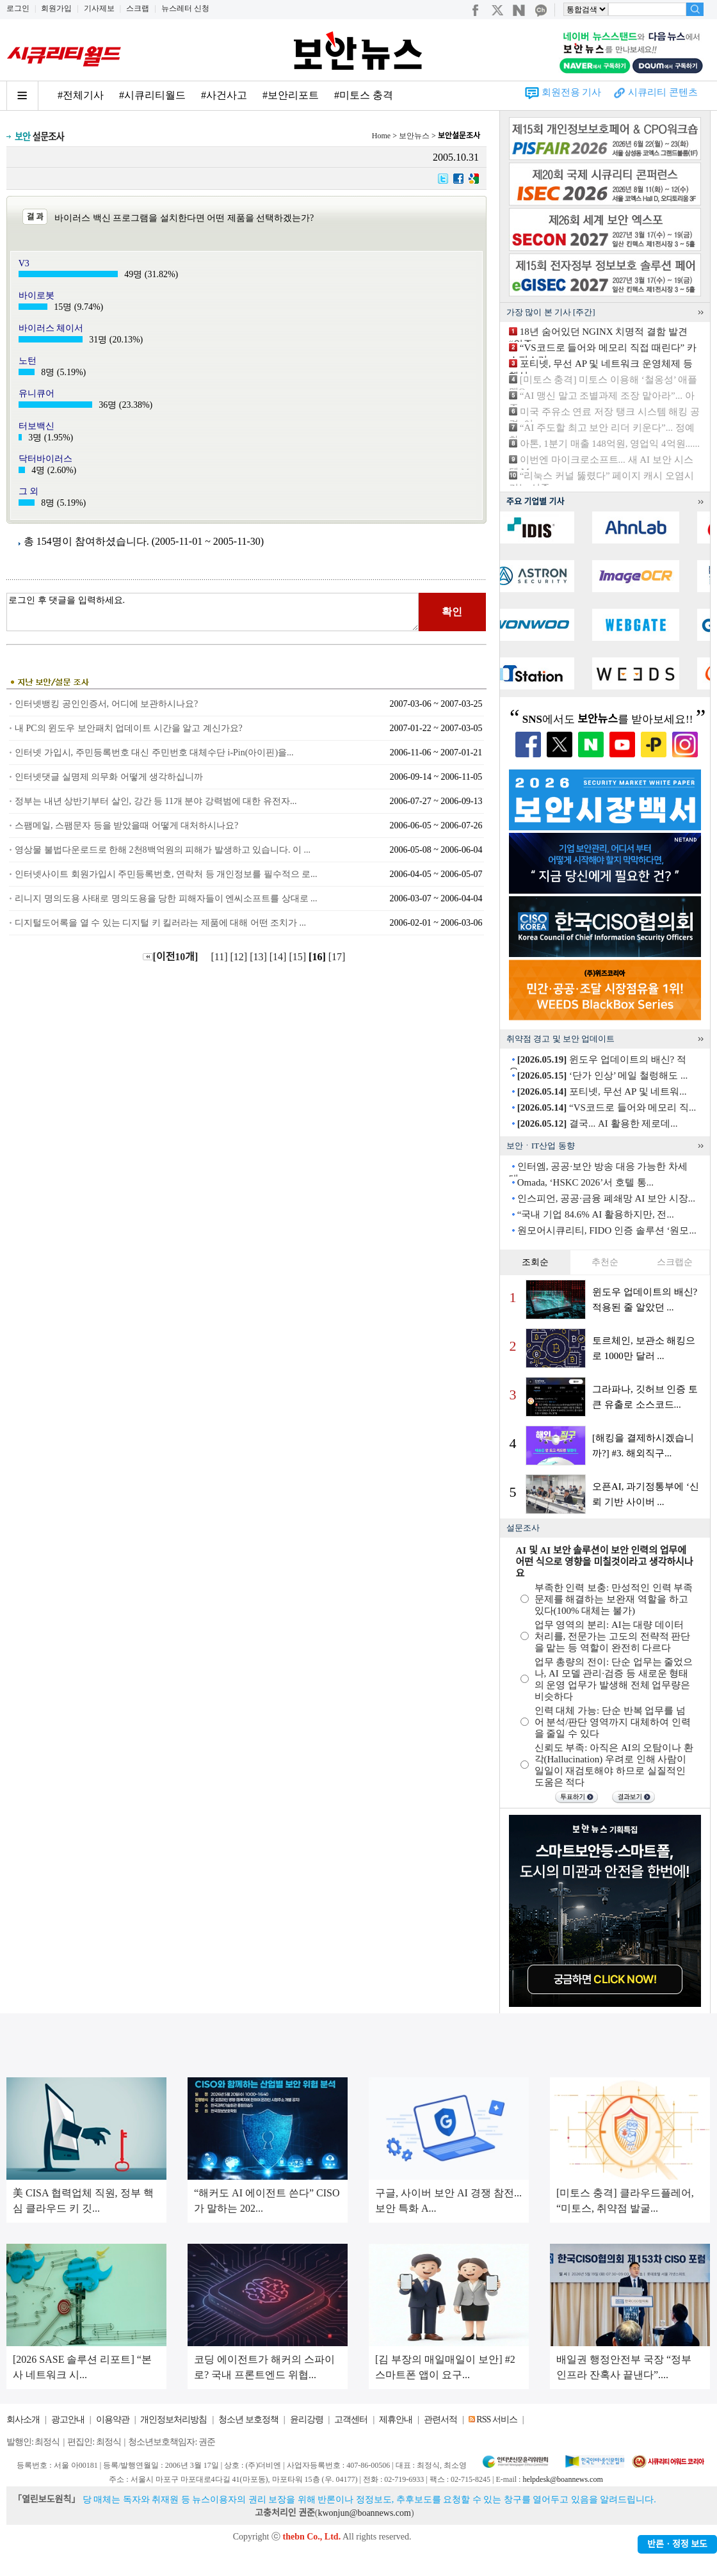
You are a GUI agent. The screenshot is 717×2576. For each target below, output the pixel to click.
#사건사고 (224, 95)
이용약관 (112, 2419)
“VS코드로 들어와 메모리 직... (607, 1107)
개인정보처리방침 (173, 2419)
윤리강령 (306, 2419)
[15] (299, 956)
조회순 (535, 1262)
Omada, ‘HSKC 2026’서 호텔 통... (585, 1182)
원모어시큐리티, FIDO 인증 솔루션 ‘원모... (607, 1230)
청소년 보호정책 (248, 2419)
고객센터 (350, 2419)
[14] (279, 956)
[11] (220, 956)
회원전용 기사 (572, 92)
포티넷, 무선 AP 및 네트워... (602, 1091)
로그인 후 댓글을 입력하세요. (212, 612)
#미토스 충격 (363, 95)
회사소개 (23, 2419)
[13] (260, 956)
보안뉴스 (414, 135)
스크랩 (137, 8)
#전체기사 (81, 95)
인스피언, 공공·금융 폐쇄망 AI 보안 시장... (606, 1198)
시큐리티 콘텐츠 (663, 92)
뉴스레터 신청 (185, 8)
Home (381, 135)
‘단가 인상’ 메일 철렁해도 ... (602, 1075)
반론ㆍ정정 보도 (677, 2544)
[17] (338, 956)
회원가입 (56, 8)
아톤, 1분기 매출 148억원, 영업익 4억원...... (610, 444)
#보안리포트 (290, 95)
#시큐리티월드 (152, 95)
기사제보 (99, 8)
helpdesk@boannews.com (562, 2479)
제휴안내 (395, 2419)
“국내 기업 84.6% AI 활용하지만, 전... (595, 1214)
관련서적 (440, 2419)
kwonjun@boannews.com (364, 2513)
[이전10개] (170, 956)
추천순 (605, 1262)
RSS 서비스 (496, 2419)
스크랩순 (675, 1262)
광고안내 (68, 2419)
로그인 (17, 8)
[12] (240, 956)
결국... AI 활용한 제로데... (597, 1123)
